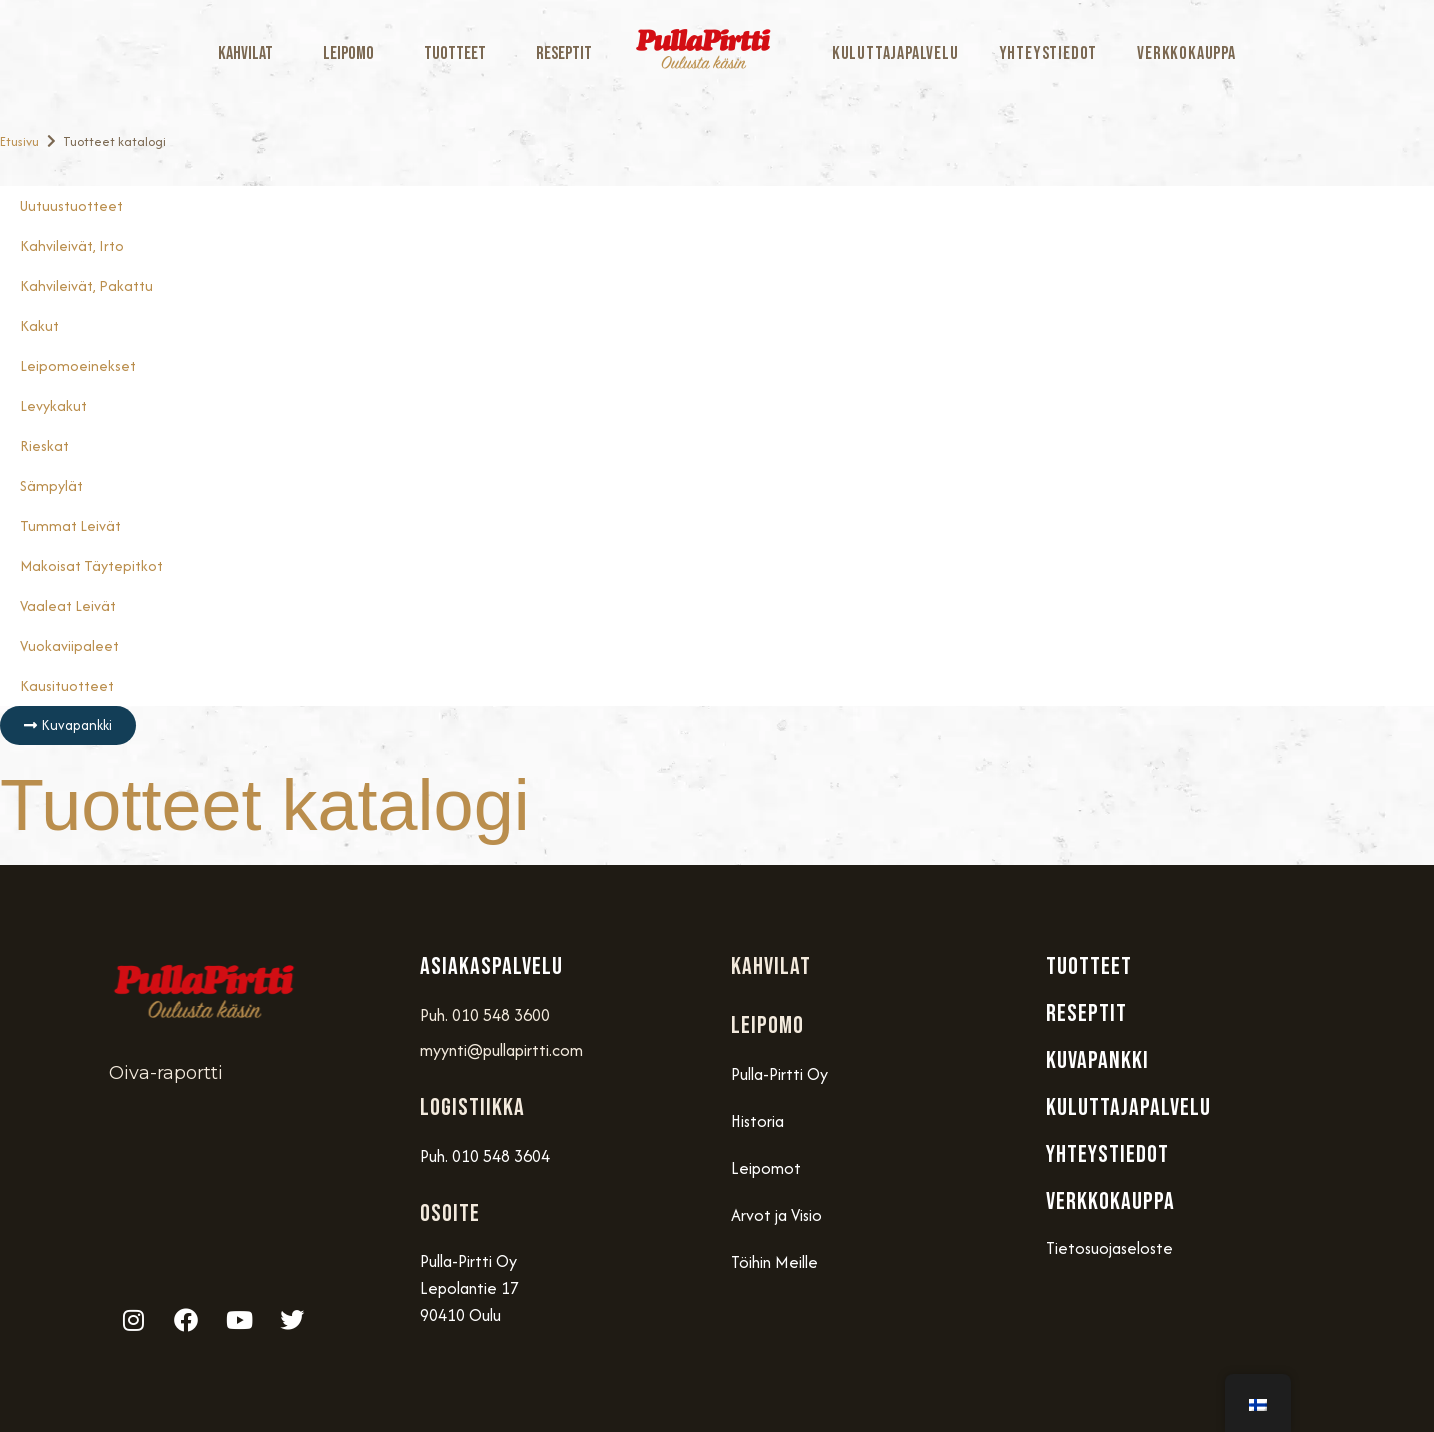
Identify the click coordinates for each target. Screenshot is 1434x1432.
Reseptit (564, 53)
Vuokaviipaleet (69, 645)
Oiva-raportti (166, 1073)
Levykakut (53, 405)
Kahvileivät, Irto (72, 245)
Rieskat (44, 445)
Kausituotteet (67, 685)
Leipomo (353, 53)
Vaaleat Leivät (68, 605)
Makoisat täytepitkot (91, 565)
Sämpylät (51, 485)
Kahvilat (250, 53)
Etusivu (19, 141)
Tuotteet (460, 53)
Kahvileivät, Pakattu (86, 285)
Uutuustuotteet (71, 205)
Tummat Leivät (70, 525)
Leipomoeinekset (78, 365)
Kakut (39, 325)
